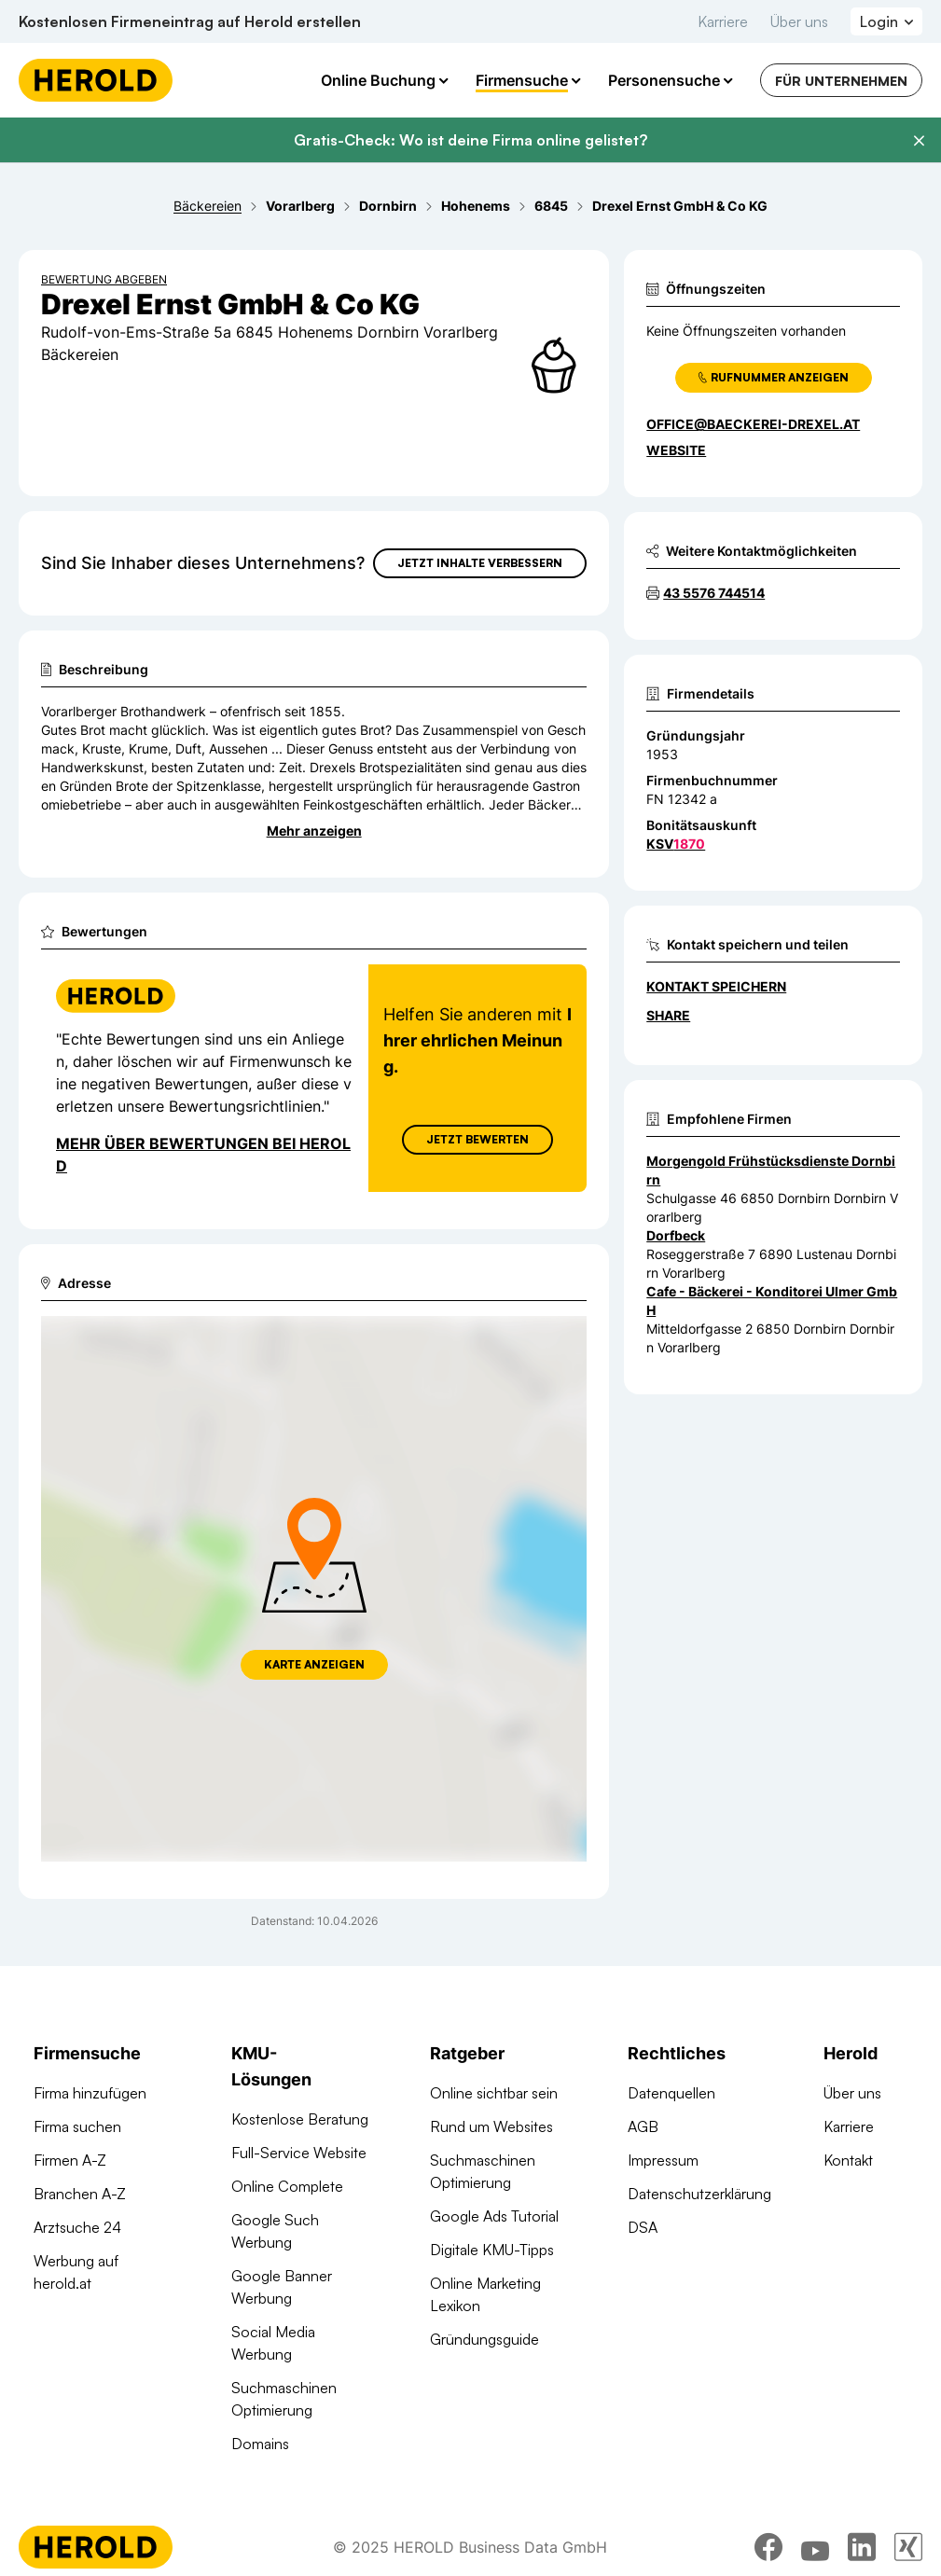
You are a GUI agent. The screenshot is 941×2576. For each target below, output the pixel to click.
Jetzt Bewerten (477, 1139)
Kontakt (848, 2160)
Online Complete (287, 2186)
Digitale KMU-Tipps (492, 2249)
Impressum (663, 2160)
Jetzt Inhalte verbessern (479, 563)
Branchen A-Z (80, 2193)
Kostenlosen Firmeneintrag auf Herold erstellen (190, 21)
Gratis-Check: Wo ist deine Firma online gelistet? (470, 140)
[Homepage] (96, 80)
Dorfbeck (675, 1235)
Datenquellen (671, 2093)
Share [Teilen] (668, 1015)
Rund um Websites (491, 2126)
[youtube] (815, 2551)
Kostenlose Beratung (299, 2119)
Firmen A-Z (70, 2160)
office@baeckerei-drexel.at (753, 424)
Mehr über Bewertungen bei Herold (203, 1154)
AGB (643, 2126)
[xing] (908, 2551)
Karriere (723, 21)
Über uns (799, 21)
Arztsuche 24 (77, 2227)
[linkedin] (862, 2551)
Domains (260, 2443)
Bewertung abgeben (104, 279)
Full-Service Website (299, 2152)
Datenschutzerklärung (699, 2193)
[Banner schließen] (918, 141)
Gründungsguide (484, 2339)
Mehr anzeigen (314, 830)
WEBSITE (676, 450)
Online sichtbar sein (494, 2093)
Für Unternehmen (841, 81)
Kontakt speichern (716, 986)
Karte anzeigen (314, 1664)
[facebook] (768, 2551)
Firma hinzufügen (90, 2093)
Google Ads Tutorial (494, 2216)
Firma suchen (77, 2126)
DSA (642, 2227)
